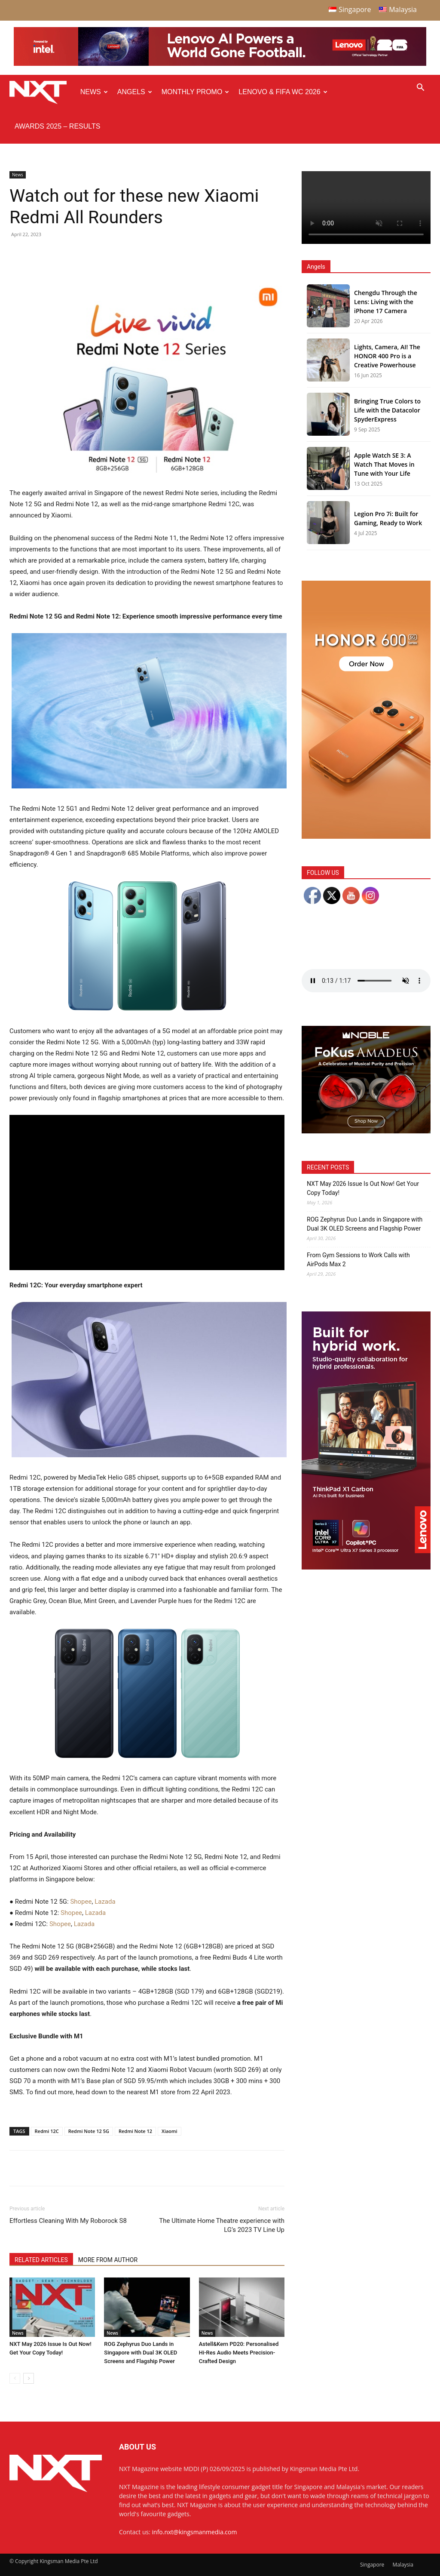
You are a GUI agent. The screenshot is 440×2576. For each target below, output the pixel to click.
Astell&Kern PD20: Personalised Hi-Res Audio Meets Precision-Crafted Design (239, 2352)
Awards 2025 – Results (57, 126)
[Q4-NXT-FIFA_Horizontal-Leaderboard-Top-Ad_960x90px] (220, 64)
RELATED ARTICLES (41, 2259)
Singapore (372, 2564)
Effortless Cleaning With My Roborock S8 (68, 2221)
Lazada (105, 1901)
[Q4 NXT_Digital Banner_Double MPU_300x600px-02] (366, 1567)
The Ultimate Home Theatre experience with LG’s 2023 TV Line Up (221, 2225)
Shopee (80, 1901)
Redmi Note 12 (135, 2131)
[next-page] (28, 2378)
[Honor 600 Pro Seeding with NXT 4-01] (366, 836)
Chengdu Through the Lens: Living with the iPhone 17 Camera (385, 302)
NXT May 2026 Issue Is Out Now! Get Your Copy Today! (363, 1188)
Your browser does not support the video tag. (366, 207)
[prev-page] (14, 2378)
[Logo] (42, 92)
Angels (134, 91)
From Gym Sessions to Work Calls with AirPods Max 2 (358, 1260)
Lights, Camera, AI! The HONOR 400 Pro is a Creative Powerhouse (387, 356)
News (94, 91)
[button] (420, 88)
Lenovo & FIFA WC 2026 (282, 91)
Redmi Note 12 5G (88, 2131)
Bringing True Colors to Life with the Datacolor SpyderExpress (387, 410)
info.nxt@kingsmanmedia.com (194, 2532)
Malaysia (402, 2564)
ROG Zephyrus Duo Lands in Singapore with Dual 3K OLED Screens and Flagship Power (140, 2352)
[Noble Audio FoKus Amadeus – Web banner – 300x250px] (366, 1131)
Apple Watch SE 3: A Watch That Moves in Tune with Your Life (384, 464)
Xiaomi (169, 2131)
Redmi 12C (47, 2131)
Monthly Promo (195, 91)
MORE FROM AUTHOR (108, 2259)
